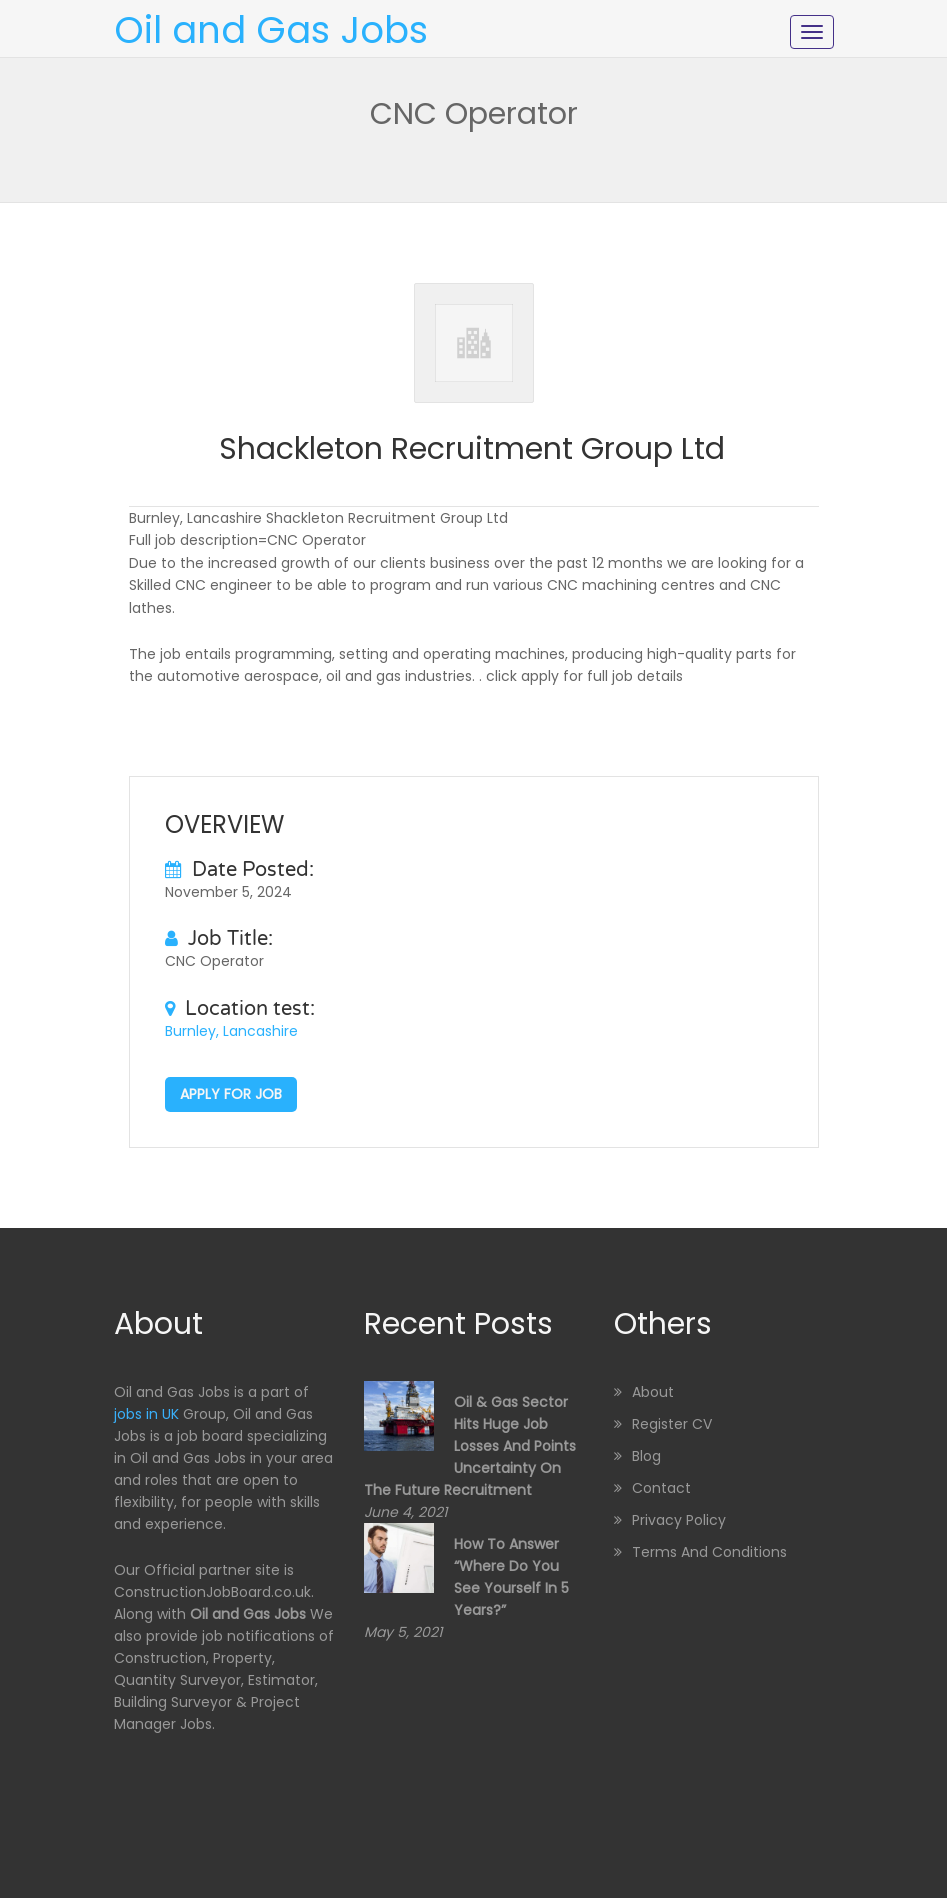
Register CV (672, 1424)
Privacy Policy (679, 1520)
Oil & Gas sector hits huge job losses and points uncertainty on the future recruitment (470, 1446)
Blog (646, 1456)
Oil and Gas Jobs (271, 30)
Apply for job (231, 1094)
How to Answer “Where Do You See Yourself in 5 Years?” (511, 1577)
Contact (661, 1488)
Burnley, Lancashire (231, 1031)
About (653, 1392)
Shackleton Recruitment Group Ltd (472, 449)
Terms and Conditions (709, 1552)
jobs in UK (146, 1414)
